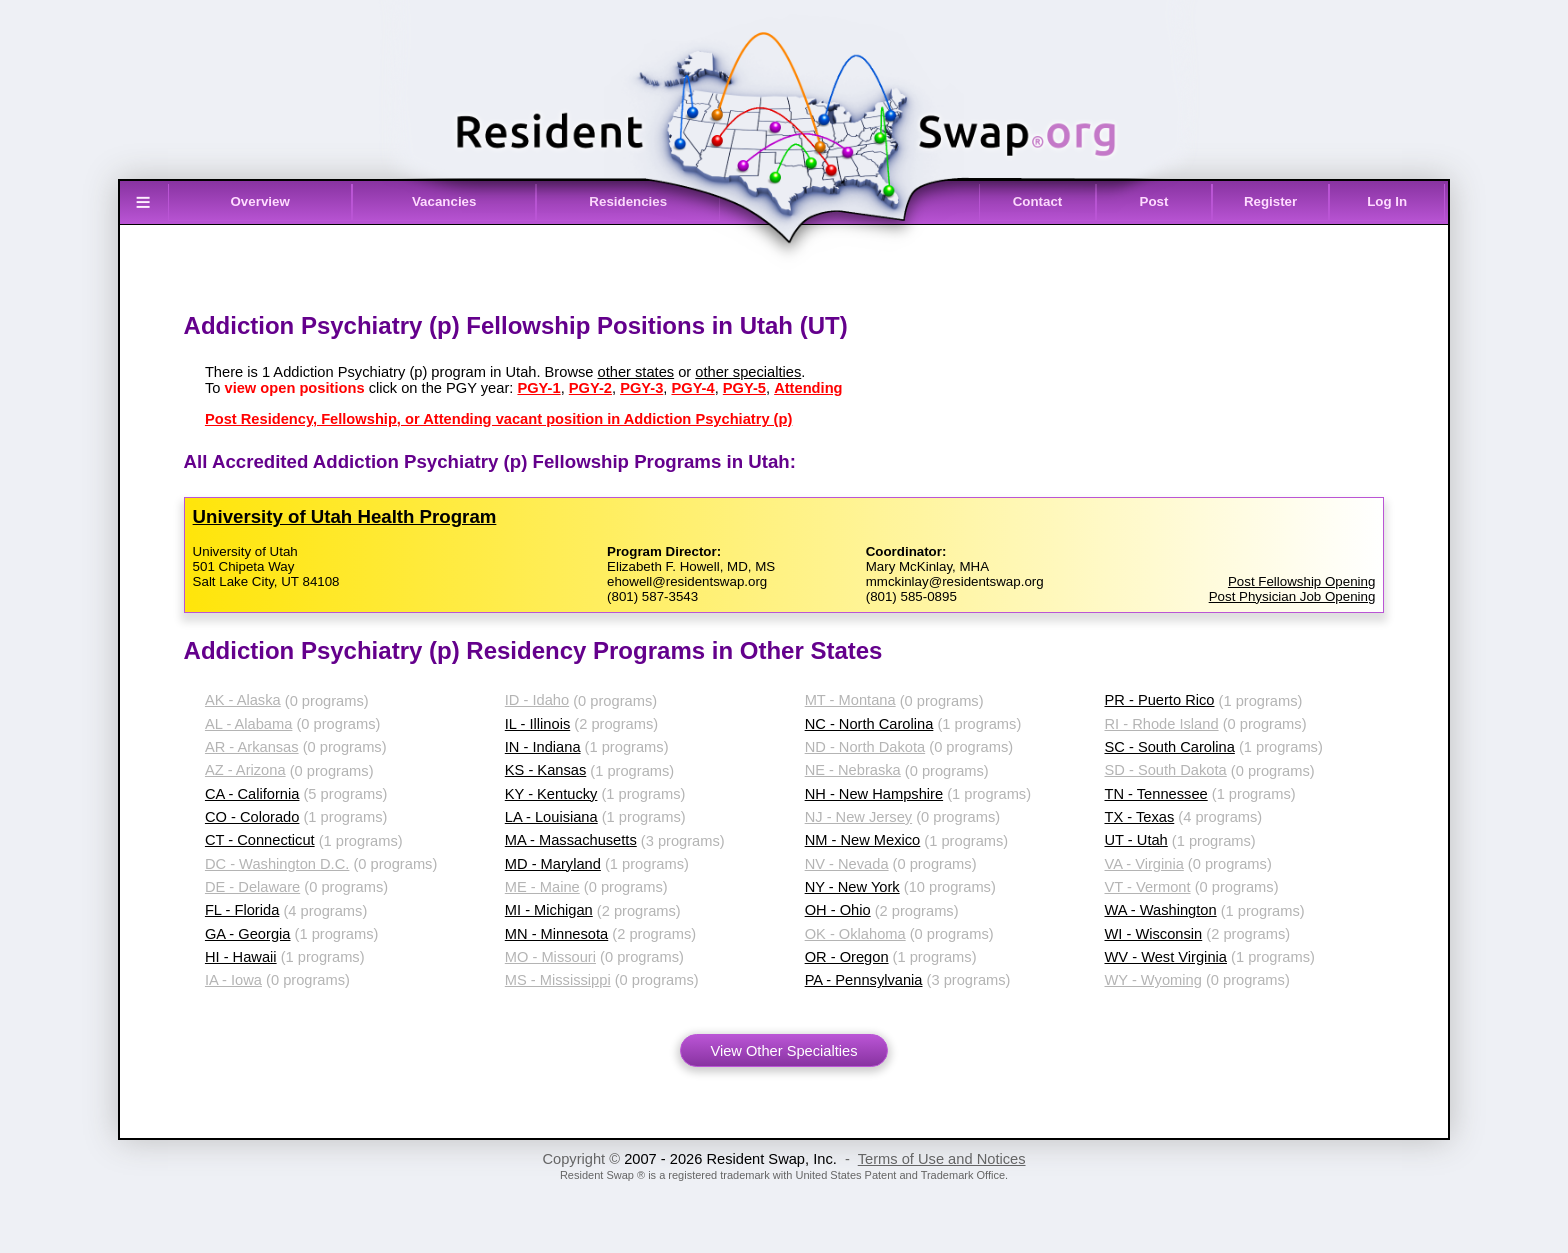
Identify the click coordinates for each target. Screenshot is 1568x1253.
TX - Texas (1140, 817)
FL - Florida (242, 910)
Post (1154, 201)
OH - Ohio (838, 910)
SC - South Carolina (1170, 747)
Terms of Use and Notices (942, 1159)
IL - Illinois (537, 724)
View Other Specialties (783, 1051)
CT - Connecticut (260, 840)
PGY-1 (538, 388)
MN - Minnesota (556, 934)
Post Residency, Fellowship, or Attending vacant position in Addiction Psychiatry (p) (498, 419)
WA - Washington (1161, 910)
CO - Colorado (252, 817)
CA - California (252, 794)
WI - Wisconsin (1154, 934)
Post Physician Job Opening (1292, 596)
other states (636, 372)
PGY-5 (744, 388)
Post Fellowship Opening (1301, 581)
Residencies (628, 201)
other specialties (748, 372)
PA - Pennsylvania (864, 980)
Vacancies (444, 201)
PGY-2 (590, 388)
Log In (1387, 201)
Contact (1038, 201)
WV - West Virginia (1166, 957)
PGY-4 (692, 388)
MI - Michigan (549, 910)
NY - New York (852, 887)
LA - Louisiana (551, 817)
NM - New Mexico (863, 840)
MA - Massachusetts (571, 840)
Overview (260, 201)
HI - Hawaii (241, 957)
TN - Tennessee (1156, 794)
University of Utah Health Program (345, 516)
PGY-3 (641, 388)
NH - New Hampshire (874, 794)
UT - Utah (1136, 840)
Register (1270, 201)
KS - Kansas (545, 770)
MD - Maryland (553, 864)
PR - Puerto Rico (1160, 700)
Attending (808, 388)
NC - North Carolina (869, 724)
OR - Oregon (847, 957)
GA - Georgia (248, 934)
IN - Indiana (543, 747)
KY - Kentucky (551, 794)
